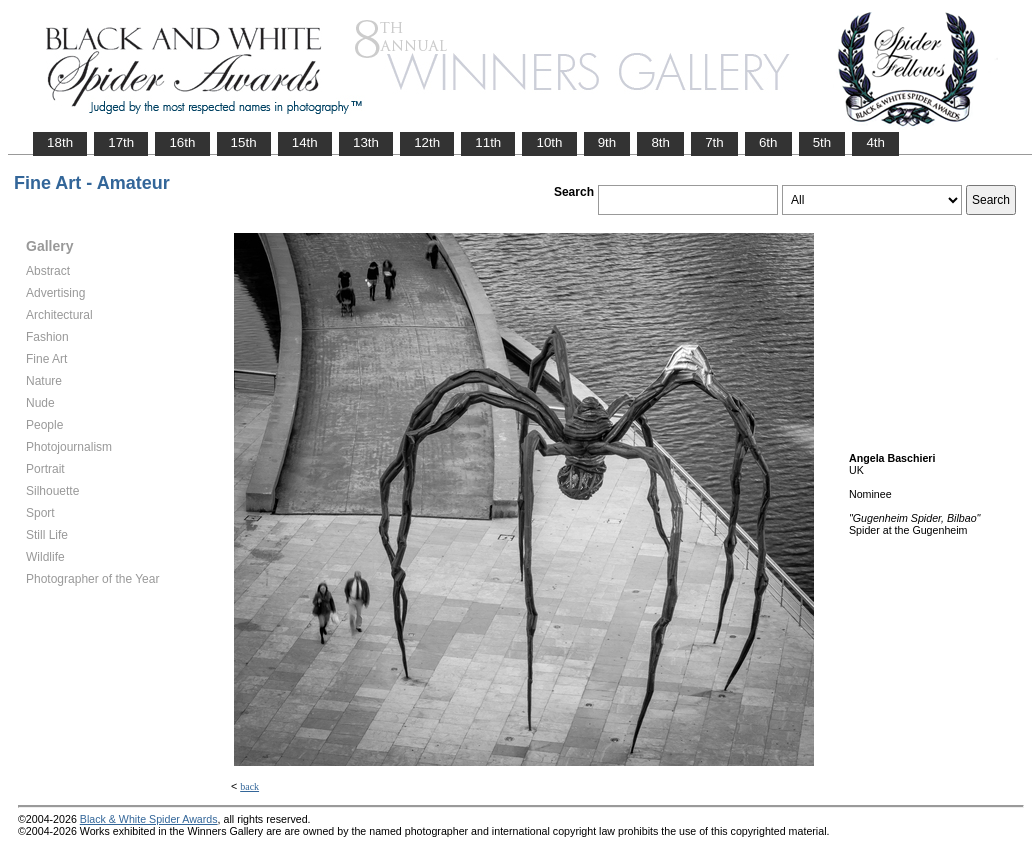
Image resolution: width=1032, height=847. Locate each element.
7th (714, 142)
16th (182, 142)
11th (488, 142)
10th (549, 142)
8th (660, 142)
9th (607, 142)
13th (366, 142)
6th (768, 142)
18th (60, 142)
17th (121, 142)
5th (822, 142)
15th (244, 142)
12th (427, 142)
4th (875, 142)
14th (305, 142)
